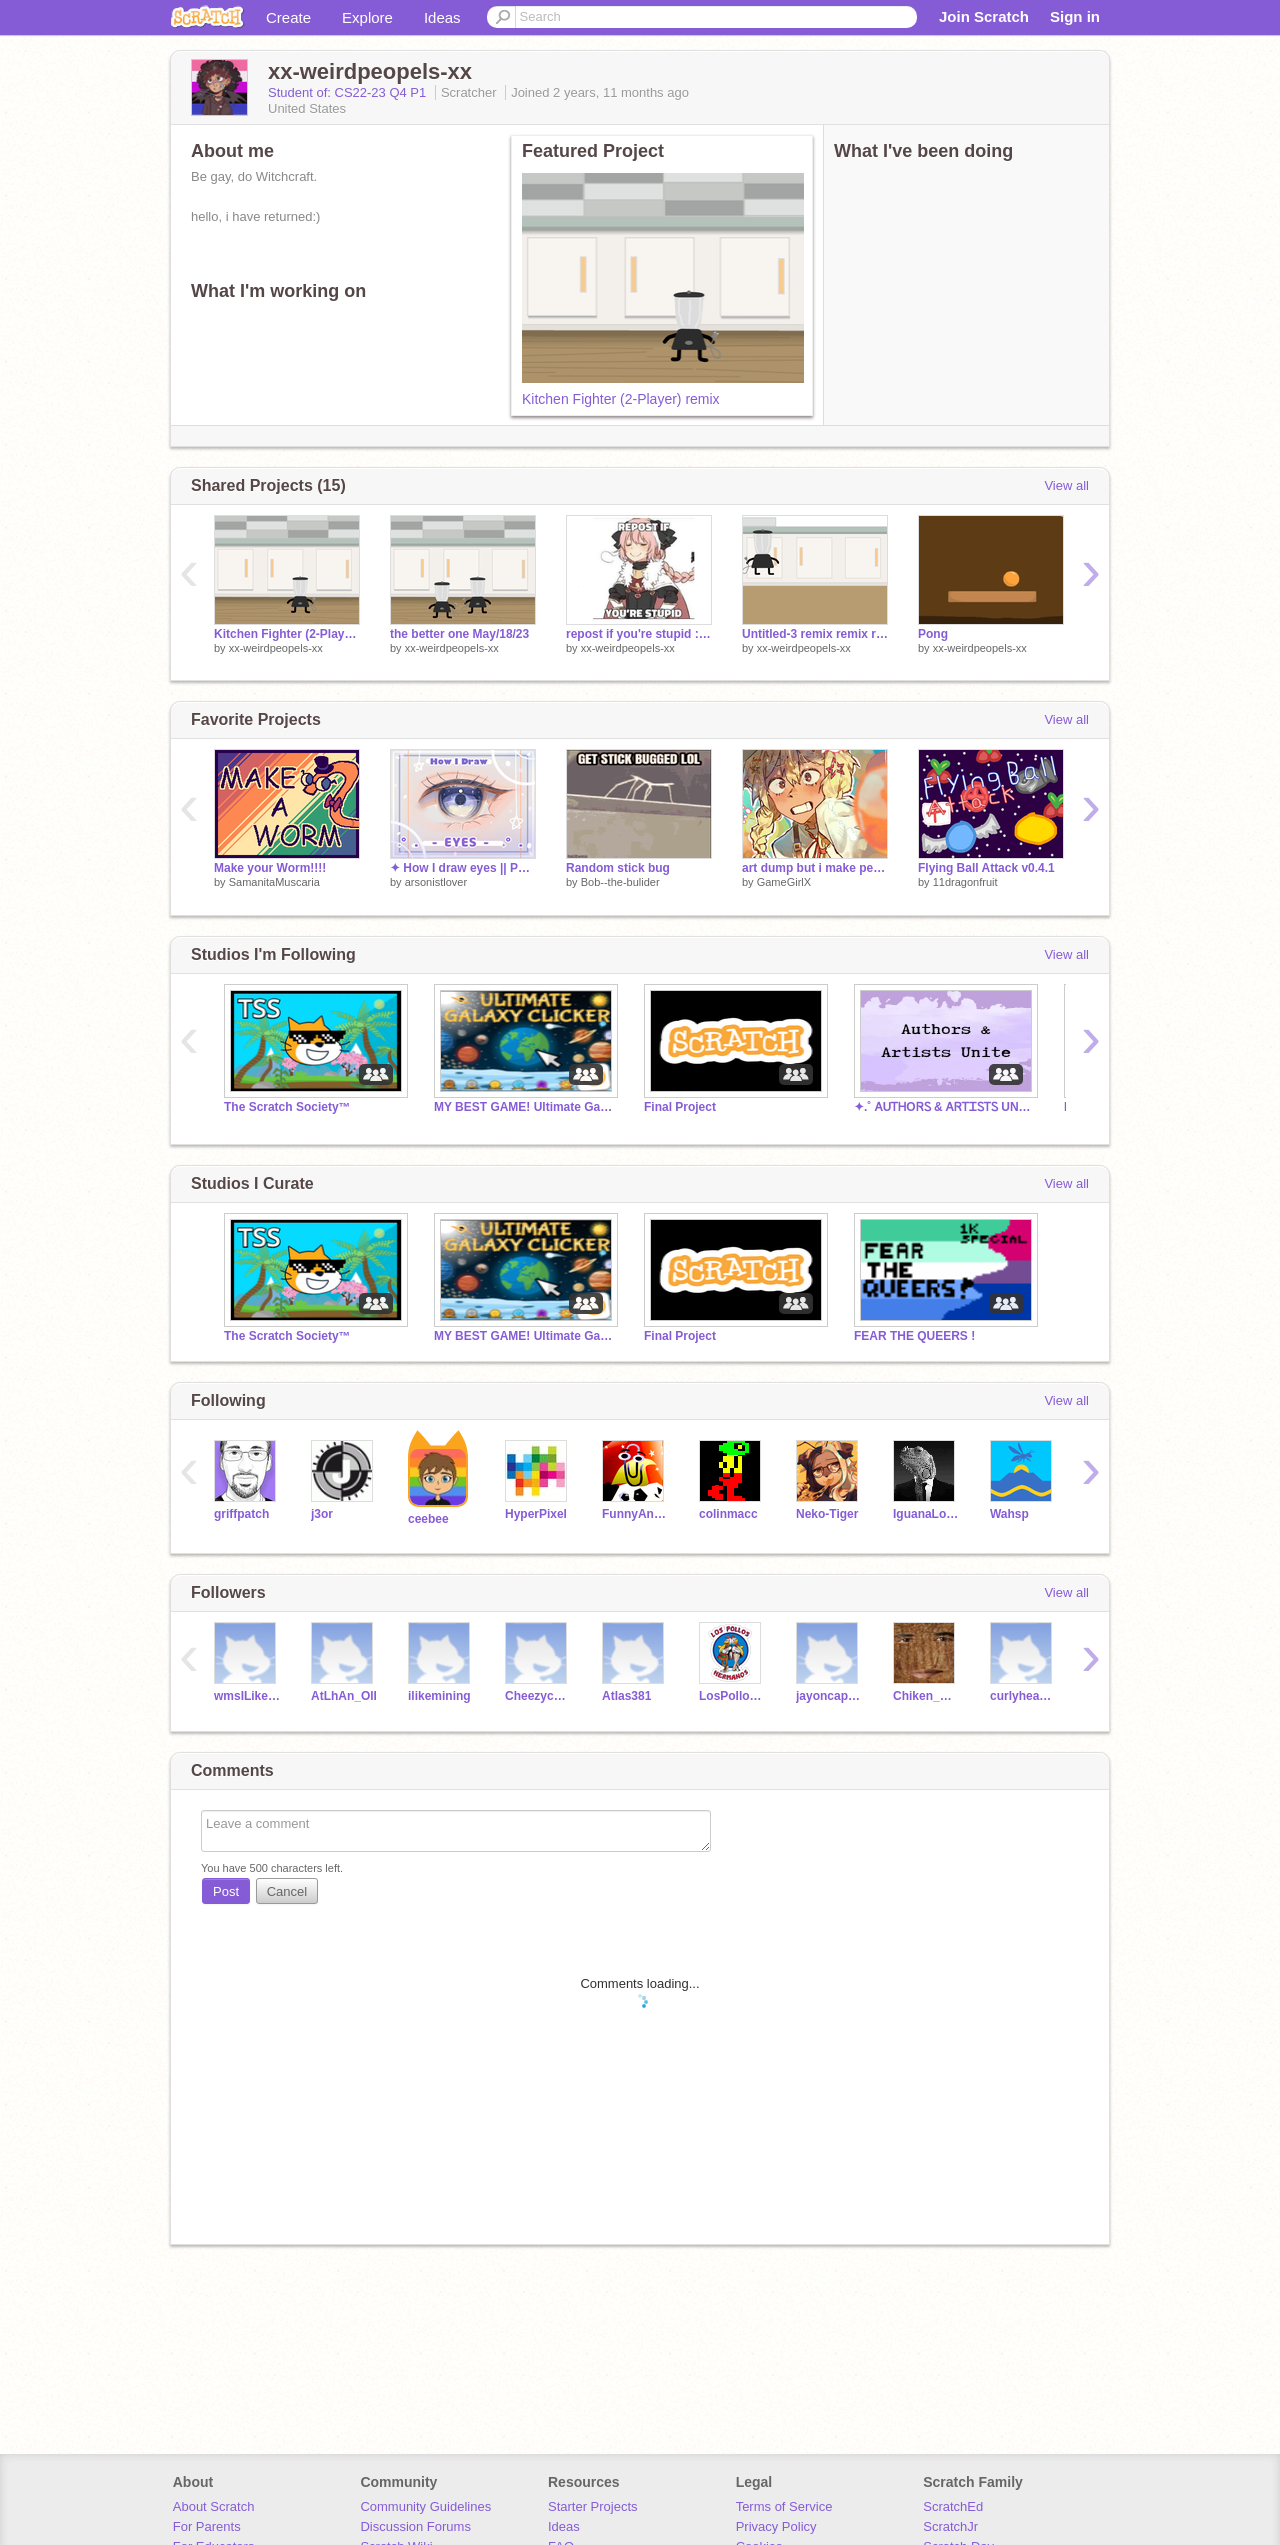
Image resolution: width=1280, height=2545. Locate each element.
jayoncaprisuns (829, 1696)
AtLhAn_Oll (344, 1696)
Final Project (680, 1107)
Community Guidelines (425, 2506)
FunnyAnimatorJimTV (635, 1514)
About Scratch (214, 2506)
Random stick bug (618, 868)
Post (226, 1891)
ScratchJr (950, 2526)
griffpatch (241, 1514)
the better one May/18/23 (459, 634)
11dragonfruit (965, 882)
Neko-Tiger (827, 1514)
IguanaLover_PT (926, 1514)
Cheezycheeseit (538, 1696)
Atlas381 (626, 1696)
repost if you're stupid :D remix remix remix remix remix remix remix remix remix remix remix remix (639, 634)
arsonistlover (436, 882)
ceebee (428, 1519)
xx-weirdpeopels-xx (276, 648)
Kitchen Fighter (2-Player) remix (621, 399)
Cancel (287, 1891)
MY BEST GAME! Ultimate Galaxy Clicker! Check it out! (524, 1107)
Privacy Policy (776, 2526)
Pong (933, 634)
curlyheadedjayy (1023, 1696)
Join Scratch (984, 16)
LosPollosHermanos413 (732, 1696)
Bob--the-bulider (620, 882)
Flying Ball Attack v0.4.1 (986, 868)
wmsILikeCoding (247, 1696)
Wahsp (1009, 1514)
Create (288, 17)
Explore (367, 17)
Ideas (442, 17)
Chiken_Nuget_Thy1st (926, 1696)
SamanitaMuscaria (274, 882)
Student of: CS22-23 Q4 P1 (349, 92)
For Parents (207, 2526)
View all (1066, 485)
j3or (322, 1514)
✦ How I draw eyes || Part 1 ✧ (463, 868)
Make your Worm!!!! (270, 868)
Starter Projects (593, 2506)
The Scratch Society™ (287, 1107)
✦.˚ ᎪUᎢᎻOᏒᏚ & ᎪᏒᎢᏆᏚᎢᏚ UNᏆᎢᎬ (944, 1107)
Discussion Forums (415, 2526)
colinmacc (728, 1514)
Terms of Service (784, 2506)
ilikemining (439, 1696)
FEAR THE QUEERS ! (914, 1336)
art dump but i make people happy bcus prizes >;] (815, 868)
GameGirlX (784, 882)
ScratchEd (953, 2506)
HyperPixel (536, 1514)
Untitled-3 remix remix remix (815, 634)
